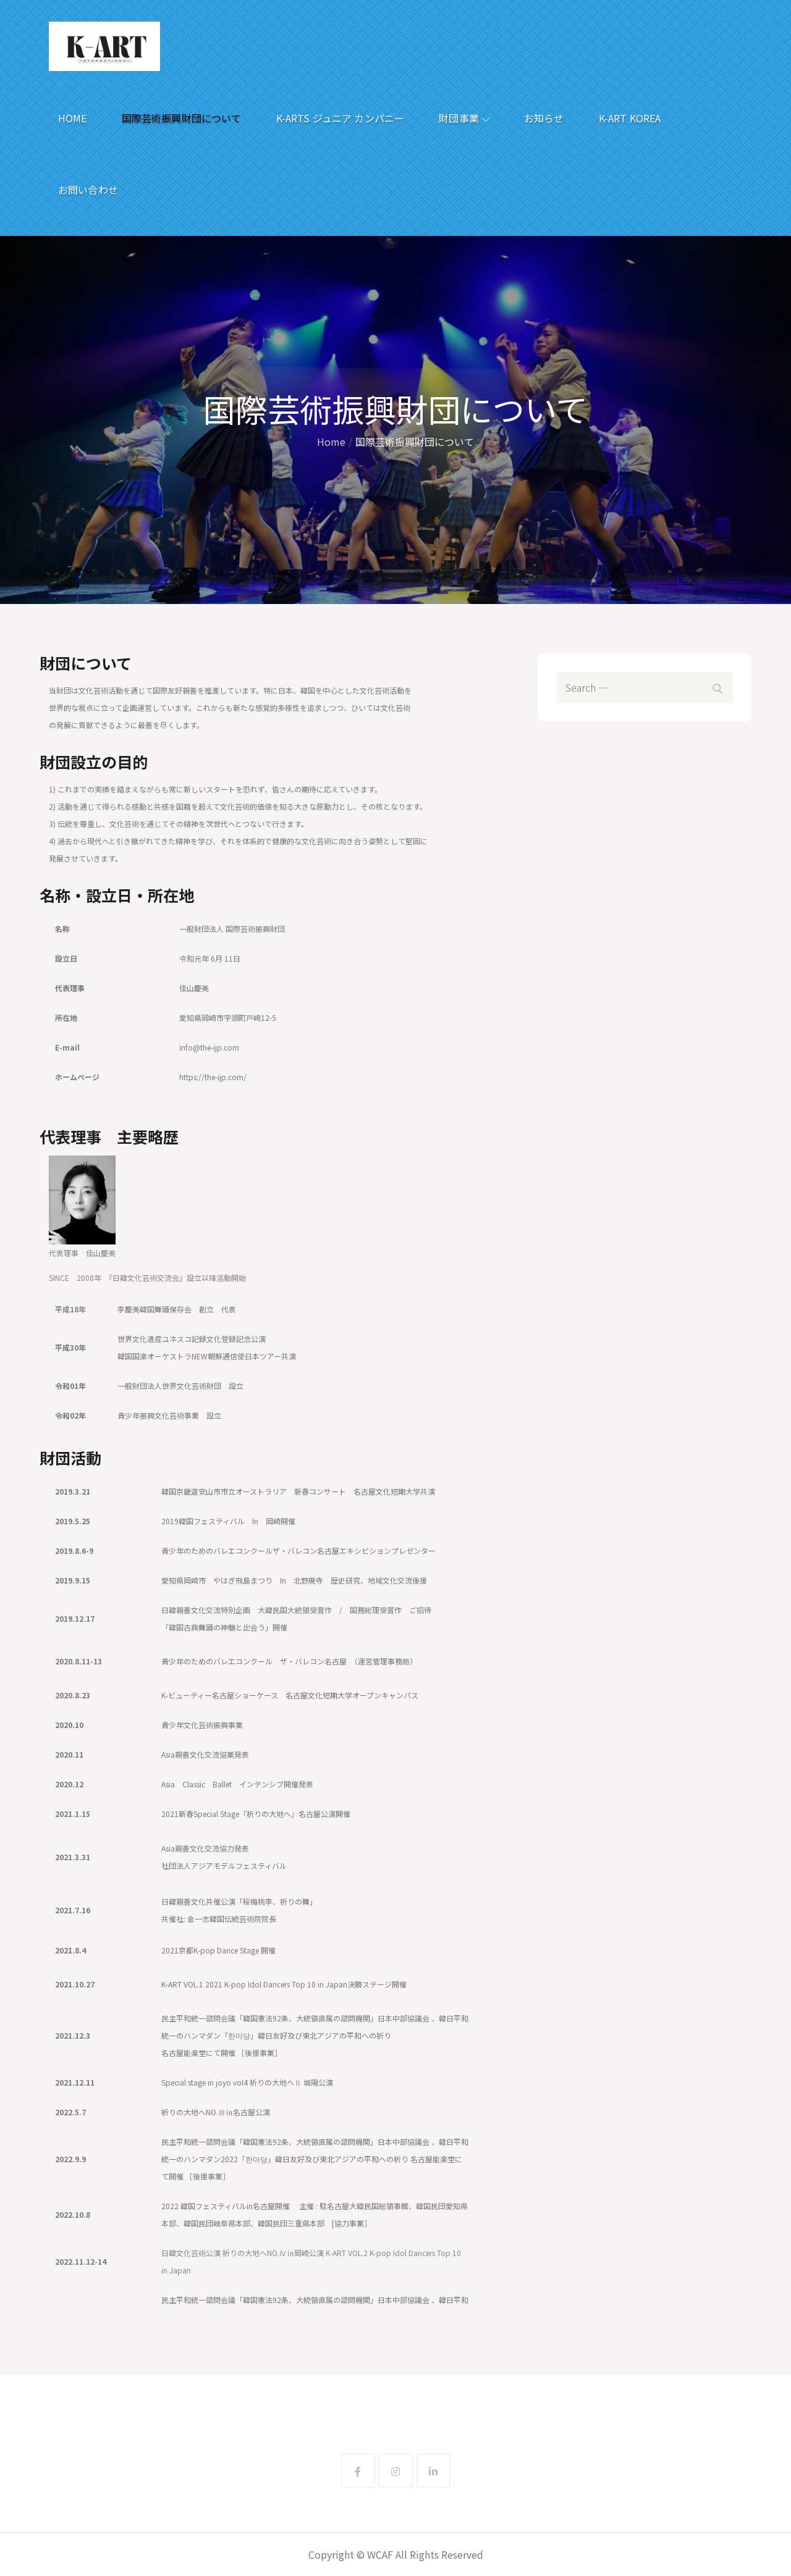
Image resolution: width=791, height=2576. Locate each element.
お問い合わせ (88, 189)
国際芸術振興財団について (182, 118)
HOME (72, 118)
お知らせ (544, 118)
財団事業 (464, 118)
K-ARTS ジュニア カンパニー (340, 118)
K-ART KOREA (630, 118)
